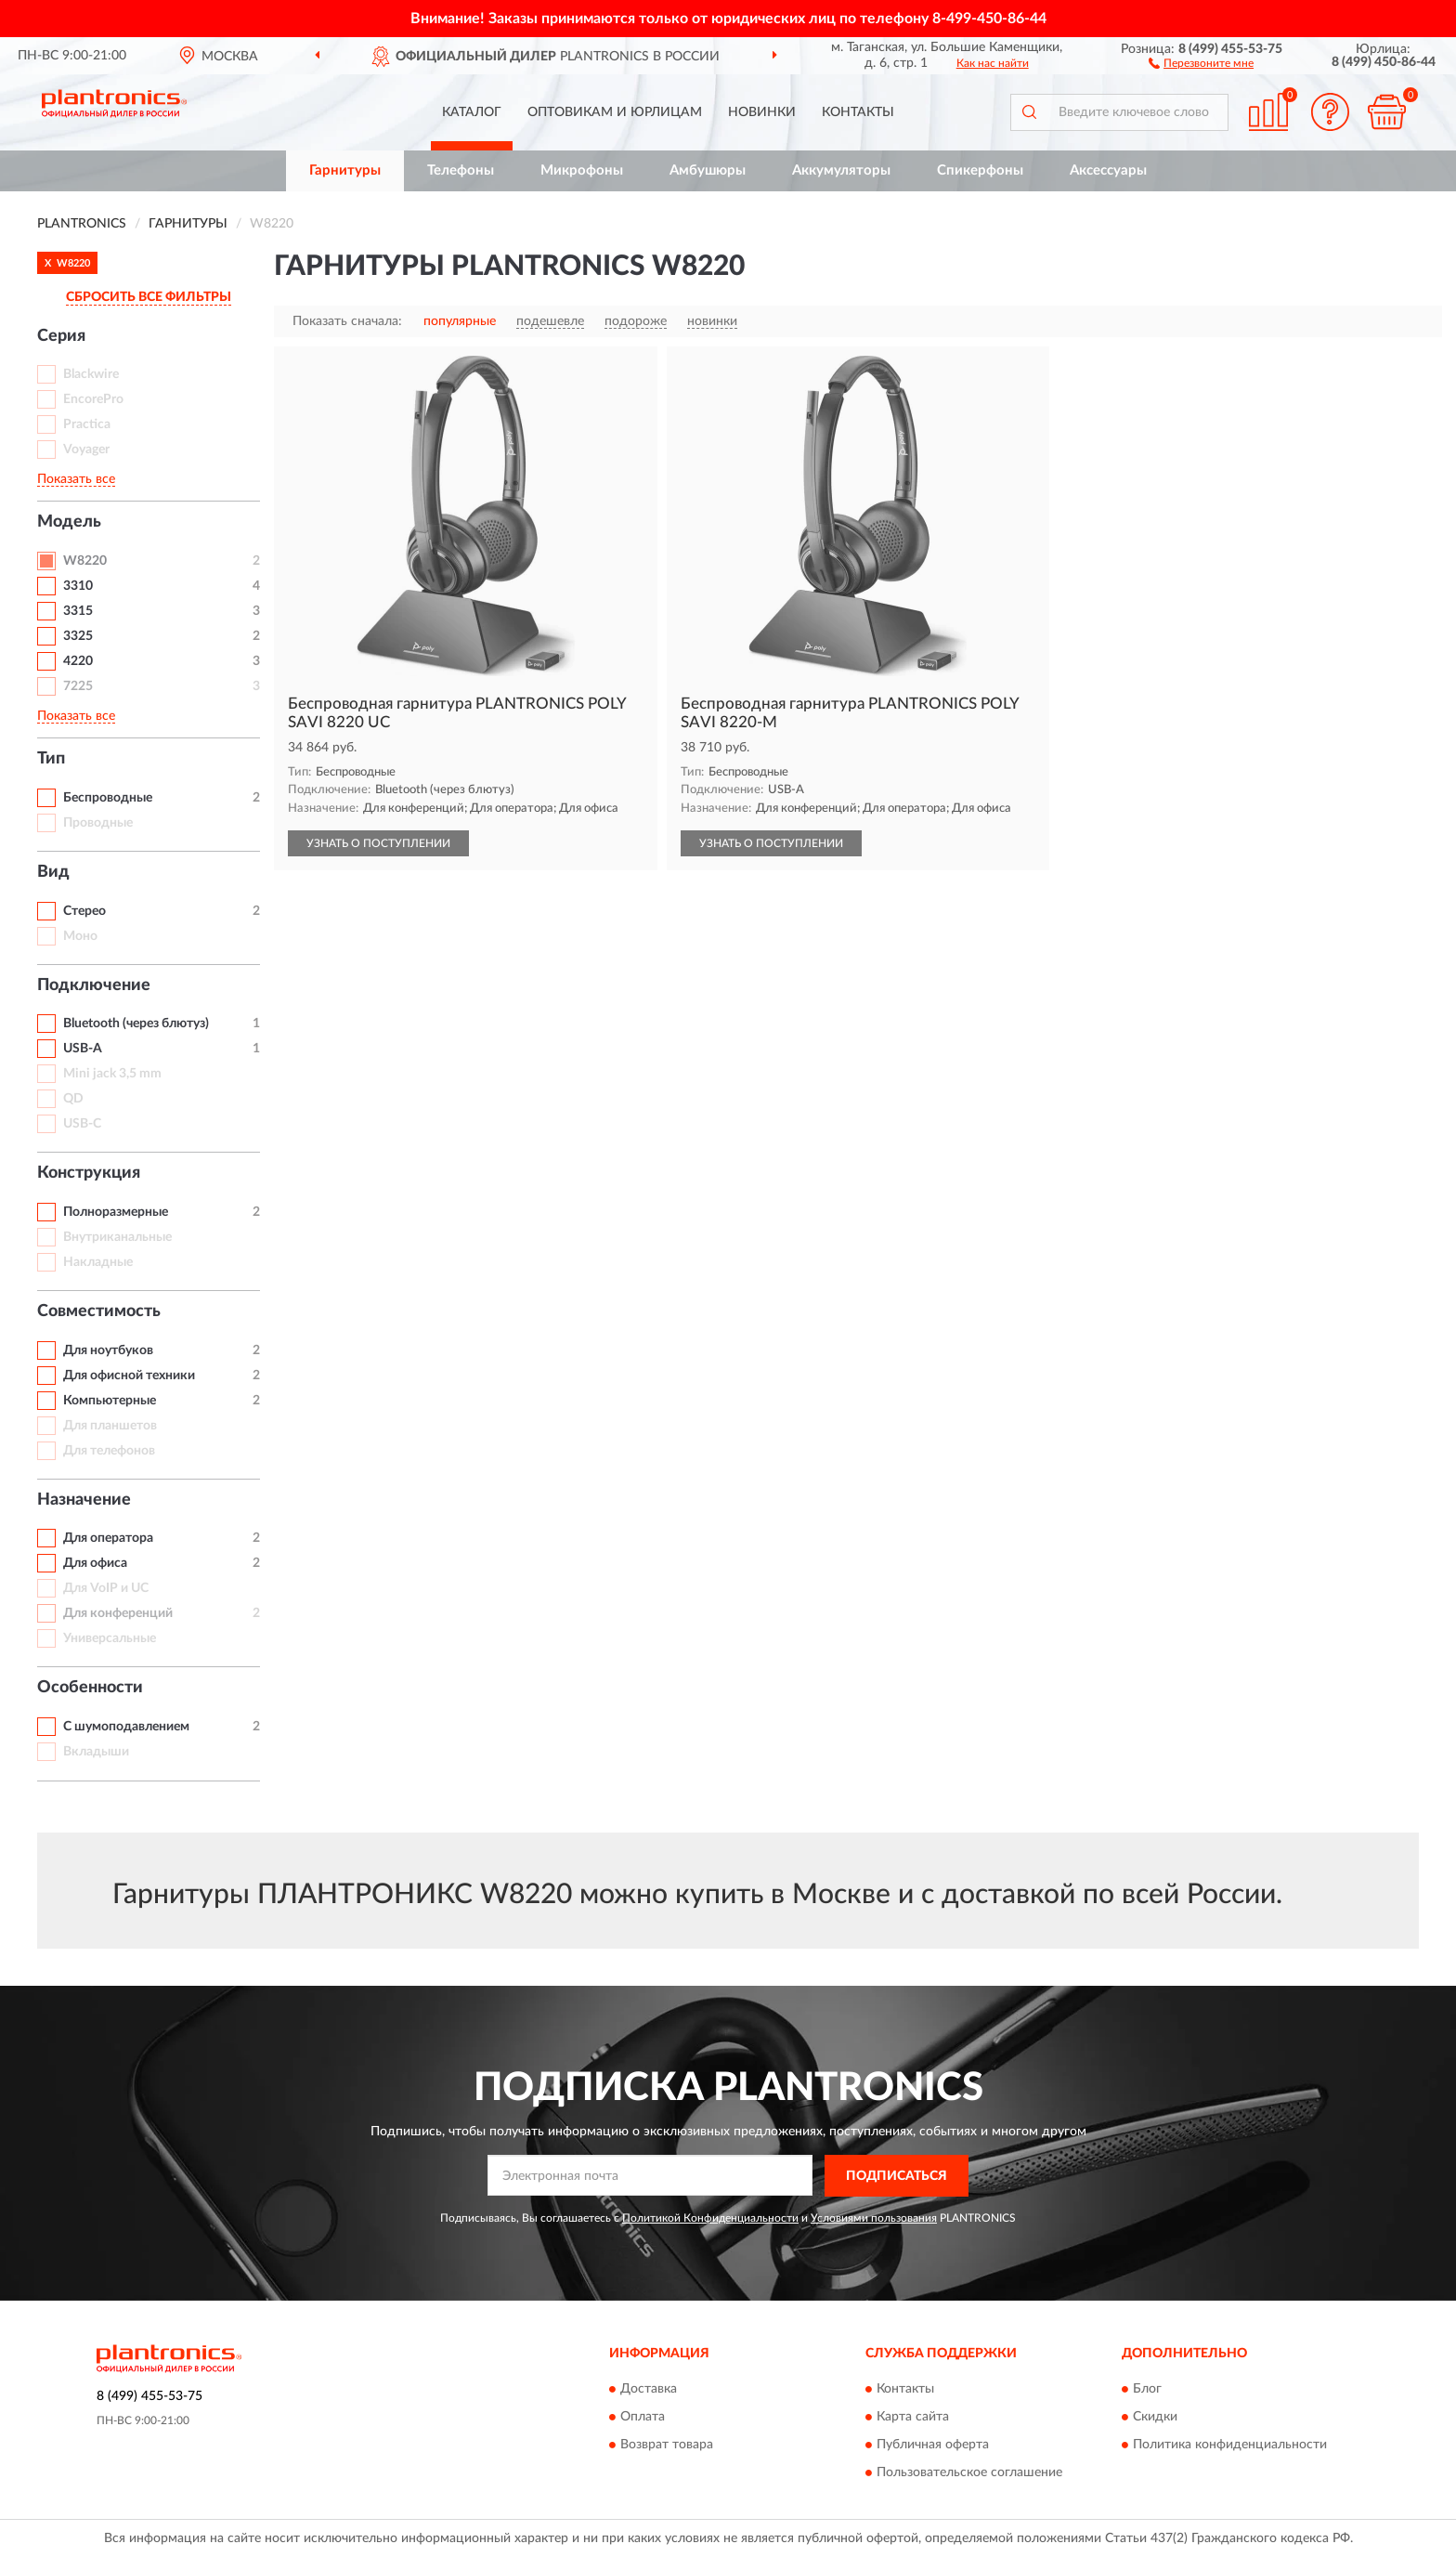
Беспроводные (107, 797)
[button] (1201, 62)
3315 (78, 611)
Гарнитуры (345, 170)
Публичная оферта (933, 2445)
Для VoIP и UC (106, 1588)
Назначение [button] (84, 1500)
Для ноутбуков (108, 1350)
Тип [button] (51, 758)
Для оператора (108, 1538)
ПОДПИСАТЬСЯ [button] (896, 2176)
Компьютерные (109, 1400)
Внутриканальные (117, 1237)
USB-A (82, 1048)
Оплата (642, 2417)
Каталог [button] (471, 112)
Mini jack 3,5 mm (112, 1073)
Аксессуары (1108, 170)
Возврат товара (666, 2445)
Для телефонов (109, 1450)
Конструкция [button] (88, 1173)
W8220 (85, 560)
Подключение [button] (93, 985)
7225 (78, 686)
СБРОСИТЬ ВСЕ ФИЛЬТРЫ (148, 297)
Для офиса (95, 1563)
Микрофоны (581, 170)
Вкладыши (96, 1751)
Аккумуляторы (841, 170)
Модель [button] (69, 522)
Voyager (86, 449)
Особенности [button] (90, 1687)
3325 (78, 636)
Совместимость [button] (99, 1311)
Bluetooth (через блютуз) (136, 1023)
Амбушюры (708, 170)
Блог (1147, 2389)
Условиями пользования (874, 2218)
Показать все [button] (76, 479)
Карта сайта (913, 2417)
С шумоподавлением (126, 1726)
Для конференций (118, 1613)
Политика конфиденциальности (1230, 2445)
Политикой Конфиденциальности (710, 2218)
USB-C (82, 1123)
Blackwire (91, 374)
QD (73, 1098)
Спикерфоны (980, 170)
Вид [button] (53, 872)
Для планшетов (110, 1425)
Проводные (98, 822)
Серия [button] (61, 336)
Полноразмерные (115, 1212)
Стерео (84, 911)
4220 (78, 661)
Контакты (858, 112)
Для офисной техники (129, 1375)
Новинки (762, 112)
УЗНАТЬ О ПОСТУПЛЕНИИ (378, 843)
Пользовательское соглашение (969, 2473)
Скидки (1155, 2417)
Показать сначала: (347, 321)
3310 (78, 586)
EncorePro (93, 399)
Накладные (98, 1262)
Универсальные (109, 1638)
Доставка (648, 2389)
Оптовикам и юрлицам (614, 112)
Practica (86, 424)
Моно (80, 936)
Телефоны (460, 170)
